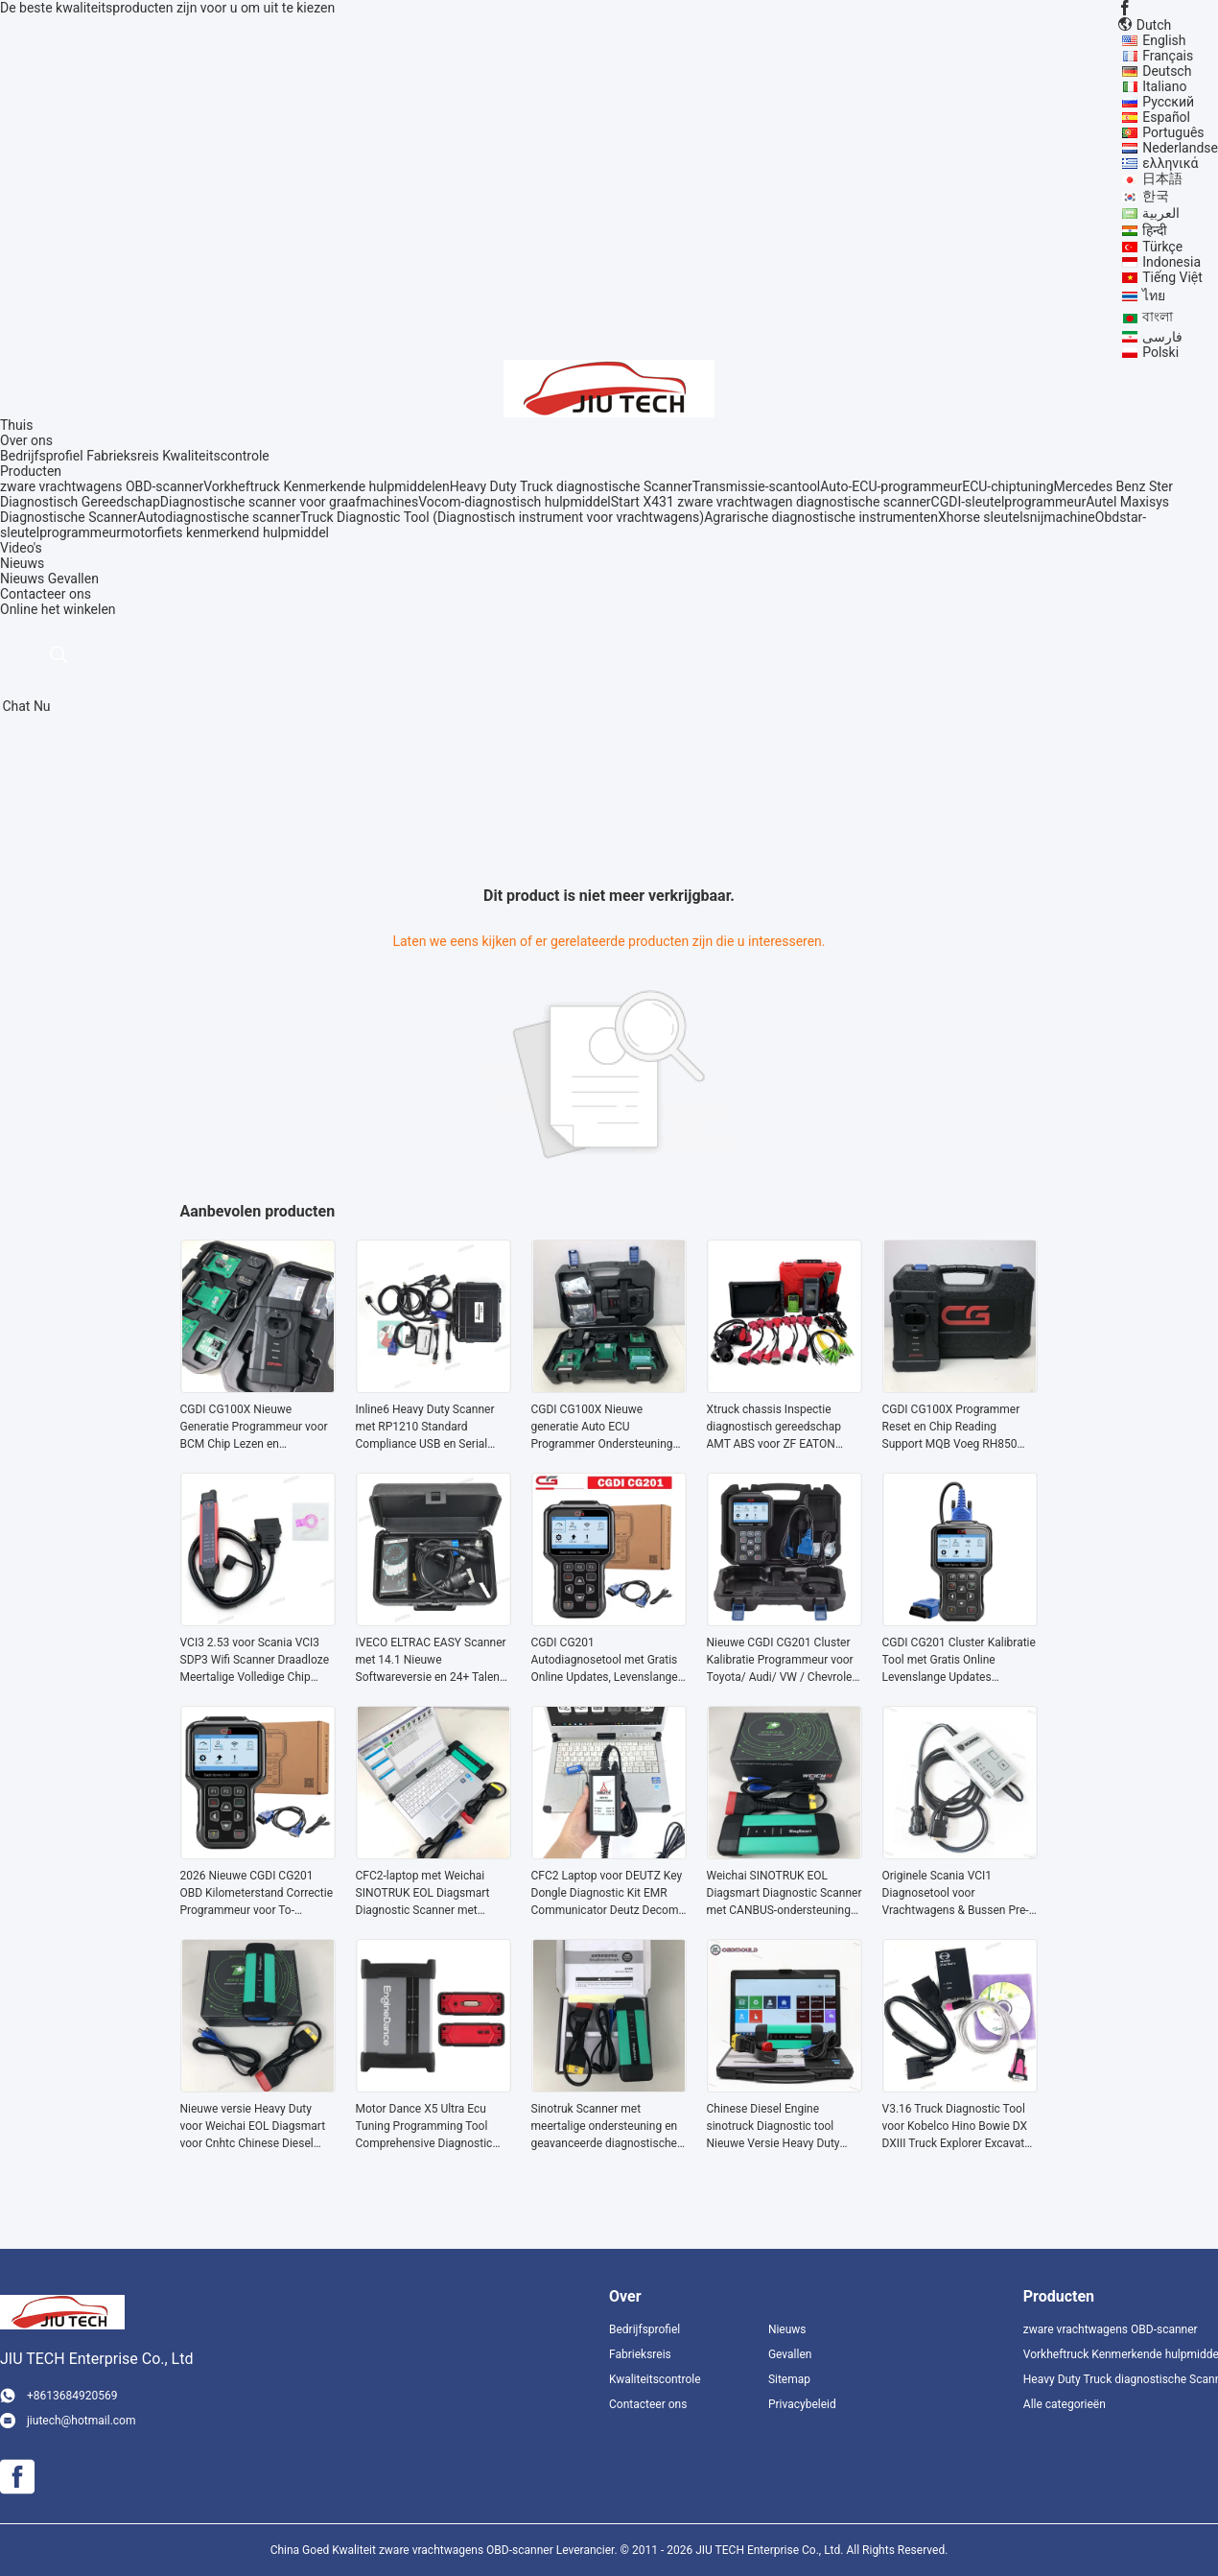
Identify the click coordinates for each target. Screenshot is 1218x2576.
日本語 (1162, 178)
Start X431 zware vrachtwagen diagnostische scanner (771, 501)
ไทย (1153, 295)
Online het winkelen (58, 609)
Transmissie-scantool (756, 486)
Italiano (1164, 86)
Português (1173, 132)
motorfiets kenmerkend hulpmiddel (225, 532)
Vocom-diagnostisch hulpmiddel (514, 501)
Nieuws (22, 578)
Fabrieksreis (122, 455)
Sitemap (789, 2379)
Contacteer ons (648, 2404)
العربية (1161, 213)
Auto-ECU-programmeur (891, 486)
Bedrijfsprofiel (41, 455)
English (1163, 40)
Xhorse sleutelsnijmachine (1016, 517)
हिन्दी (1154, 230)
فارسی (1162, 336)
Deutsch (1166, 71)
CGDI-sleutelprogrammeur (1009, 501)
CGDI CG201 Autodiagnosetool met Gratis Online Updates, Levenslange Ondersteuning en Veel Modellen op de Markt (604, 1661)
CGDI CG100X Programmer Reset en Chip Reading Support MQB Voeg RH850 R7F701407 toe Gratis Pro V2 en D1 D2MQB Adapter (956, 1428)
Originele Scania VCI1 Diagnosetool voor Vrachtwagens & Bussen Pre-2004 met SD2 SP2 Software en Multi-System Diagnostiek (955, 1894)
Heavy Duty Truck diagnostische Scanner (571, 486)
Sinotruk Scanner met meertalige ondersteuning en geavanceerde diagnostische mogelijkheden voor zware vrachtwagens (604, 2127)
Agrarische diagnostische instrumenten (821, 517)
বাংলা (1157, 316)
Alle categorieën (1064, 2404)
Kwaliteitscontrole (215, 455)
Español (1166, 117)
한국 (1155, 195)
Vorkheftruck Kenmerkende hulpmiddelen (326, 486)
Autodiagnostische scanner (218, 517)
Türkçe (1162, 246)
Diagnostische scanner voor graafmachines (289, 501)
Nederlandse (1180, 147)
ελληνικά (1170, 163)
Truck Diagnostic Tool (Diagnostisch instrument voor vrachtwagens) (502, 517)
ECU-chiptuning (1007, 486)
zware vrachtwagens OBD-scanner (101, 486)
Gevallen (73, 578)
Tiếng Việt (1172, 277)
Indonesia (1171, 262)
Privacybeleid (802, 2404)
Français (1167, 55)
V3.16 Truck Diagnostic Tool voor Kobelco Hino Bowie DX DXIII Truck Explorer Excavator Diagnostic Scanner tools (959, 2127)
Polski (1160, 352)
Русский (1168, 101)
